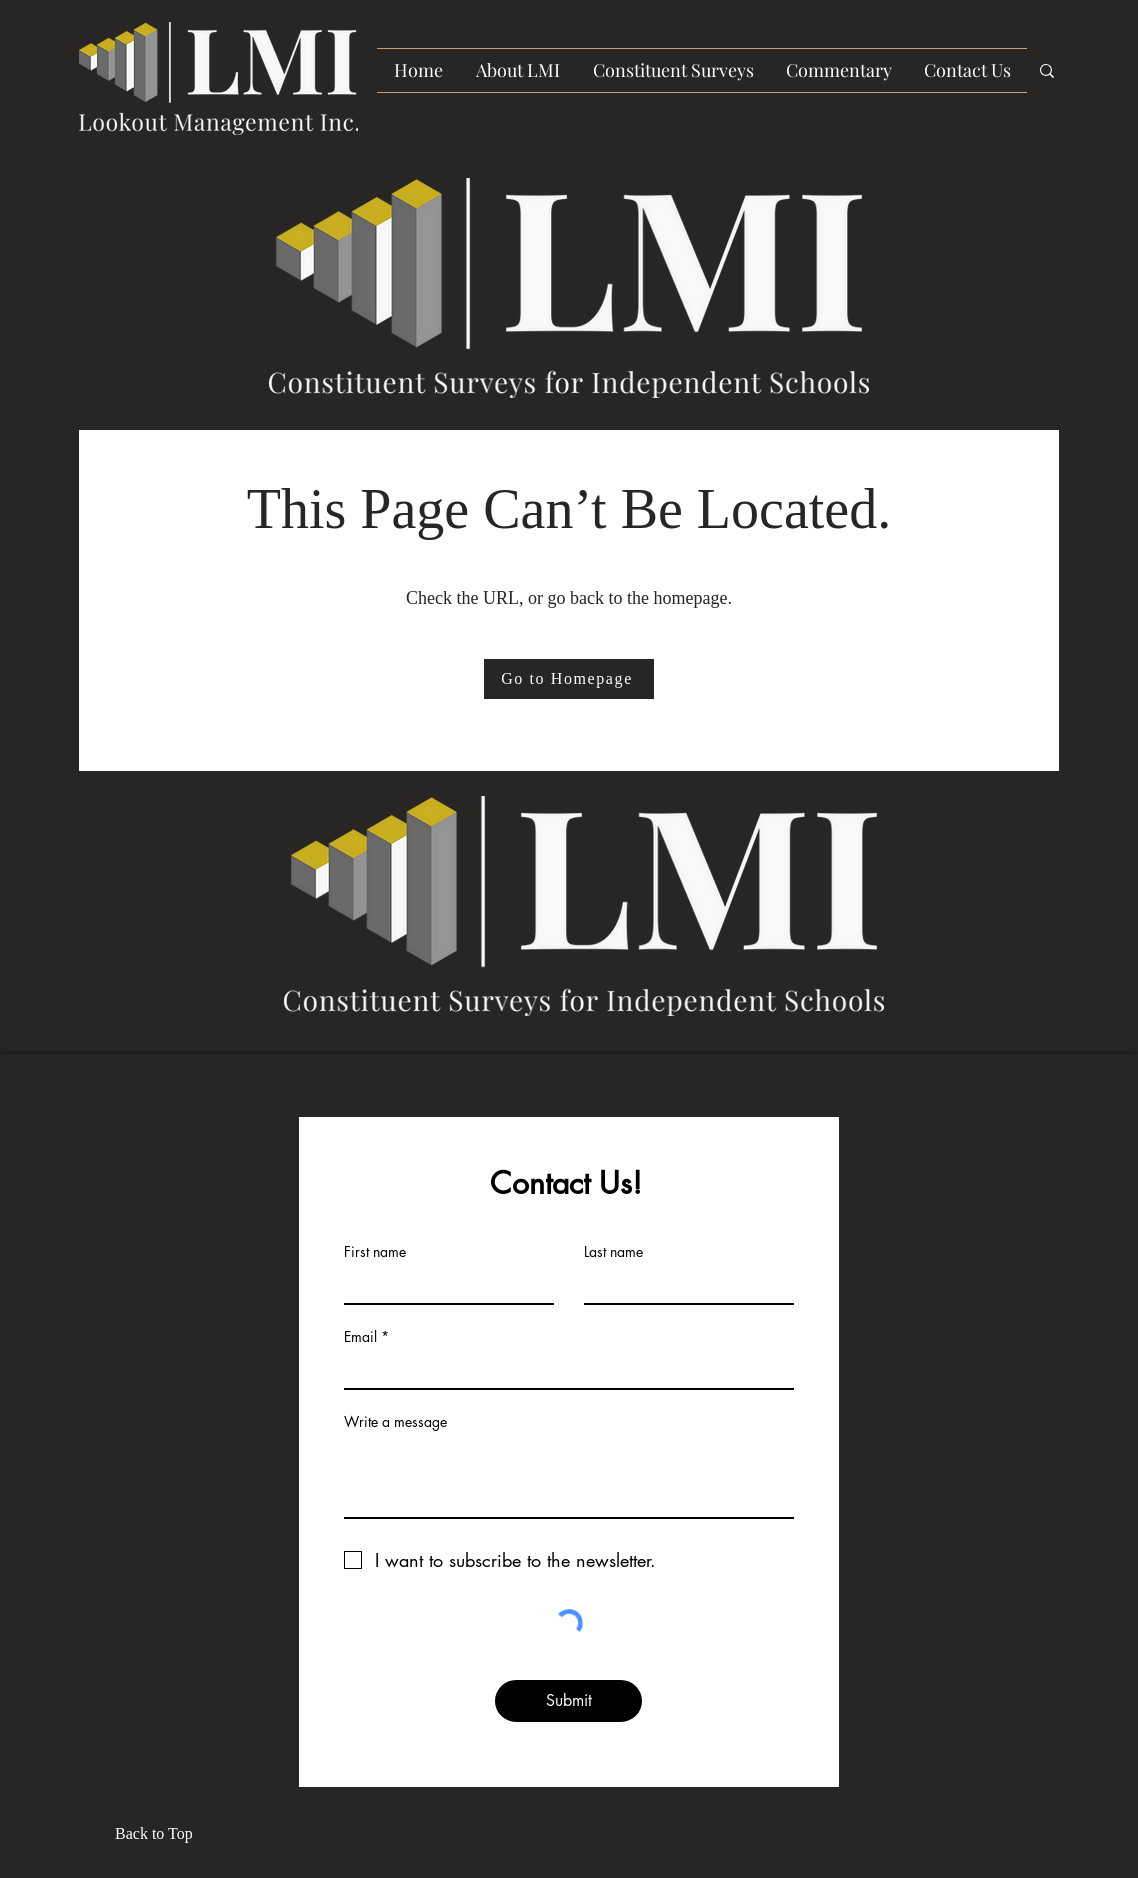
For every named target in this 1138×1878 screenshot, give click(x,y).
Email (360, 1337)
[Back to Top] (160, 1834)
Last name (613, 1252)
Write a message (395, 1422)
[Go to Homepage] (569, 679)
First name (375, 1252)
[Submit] (568, 1701)
